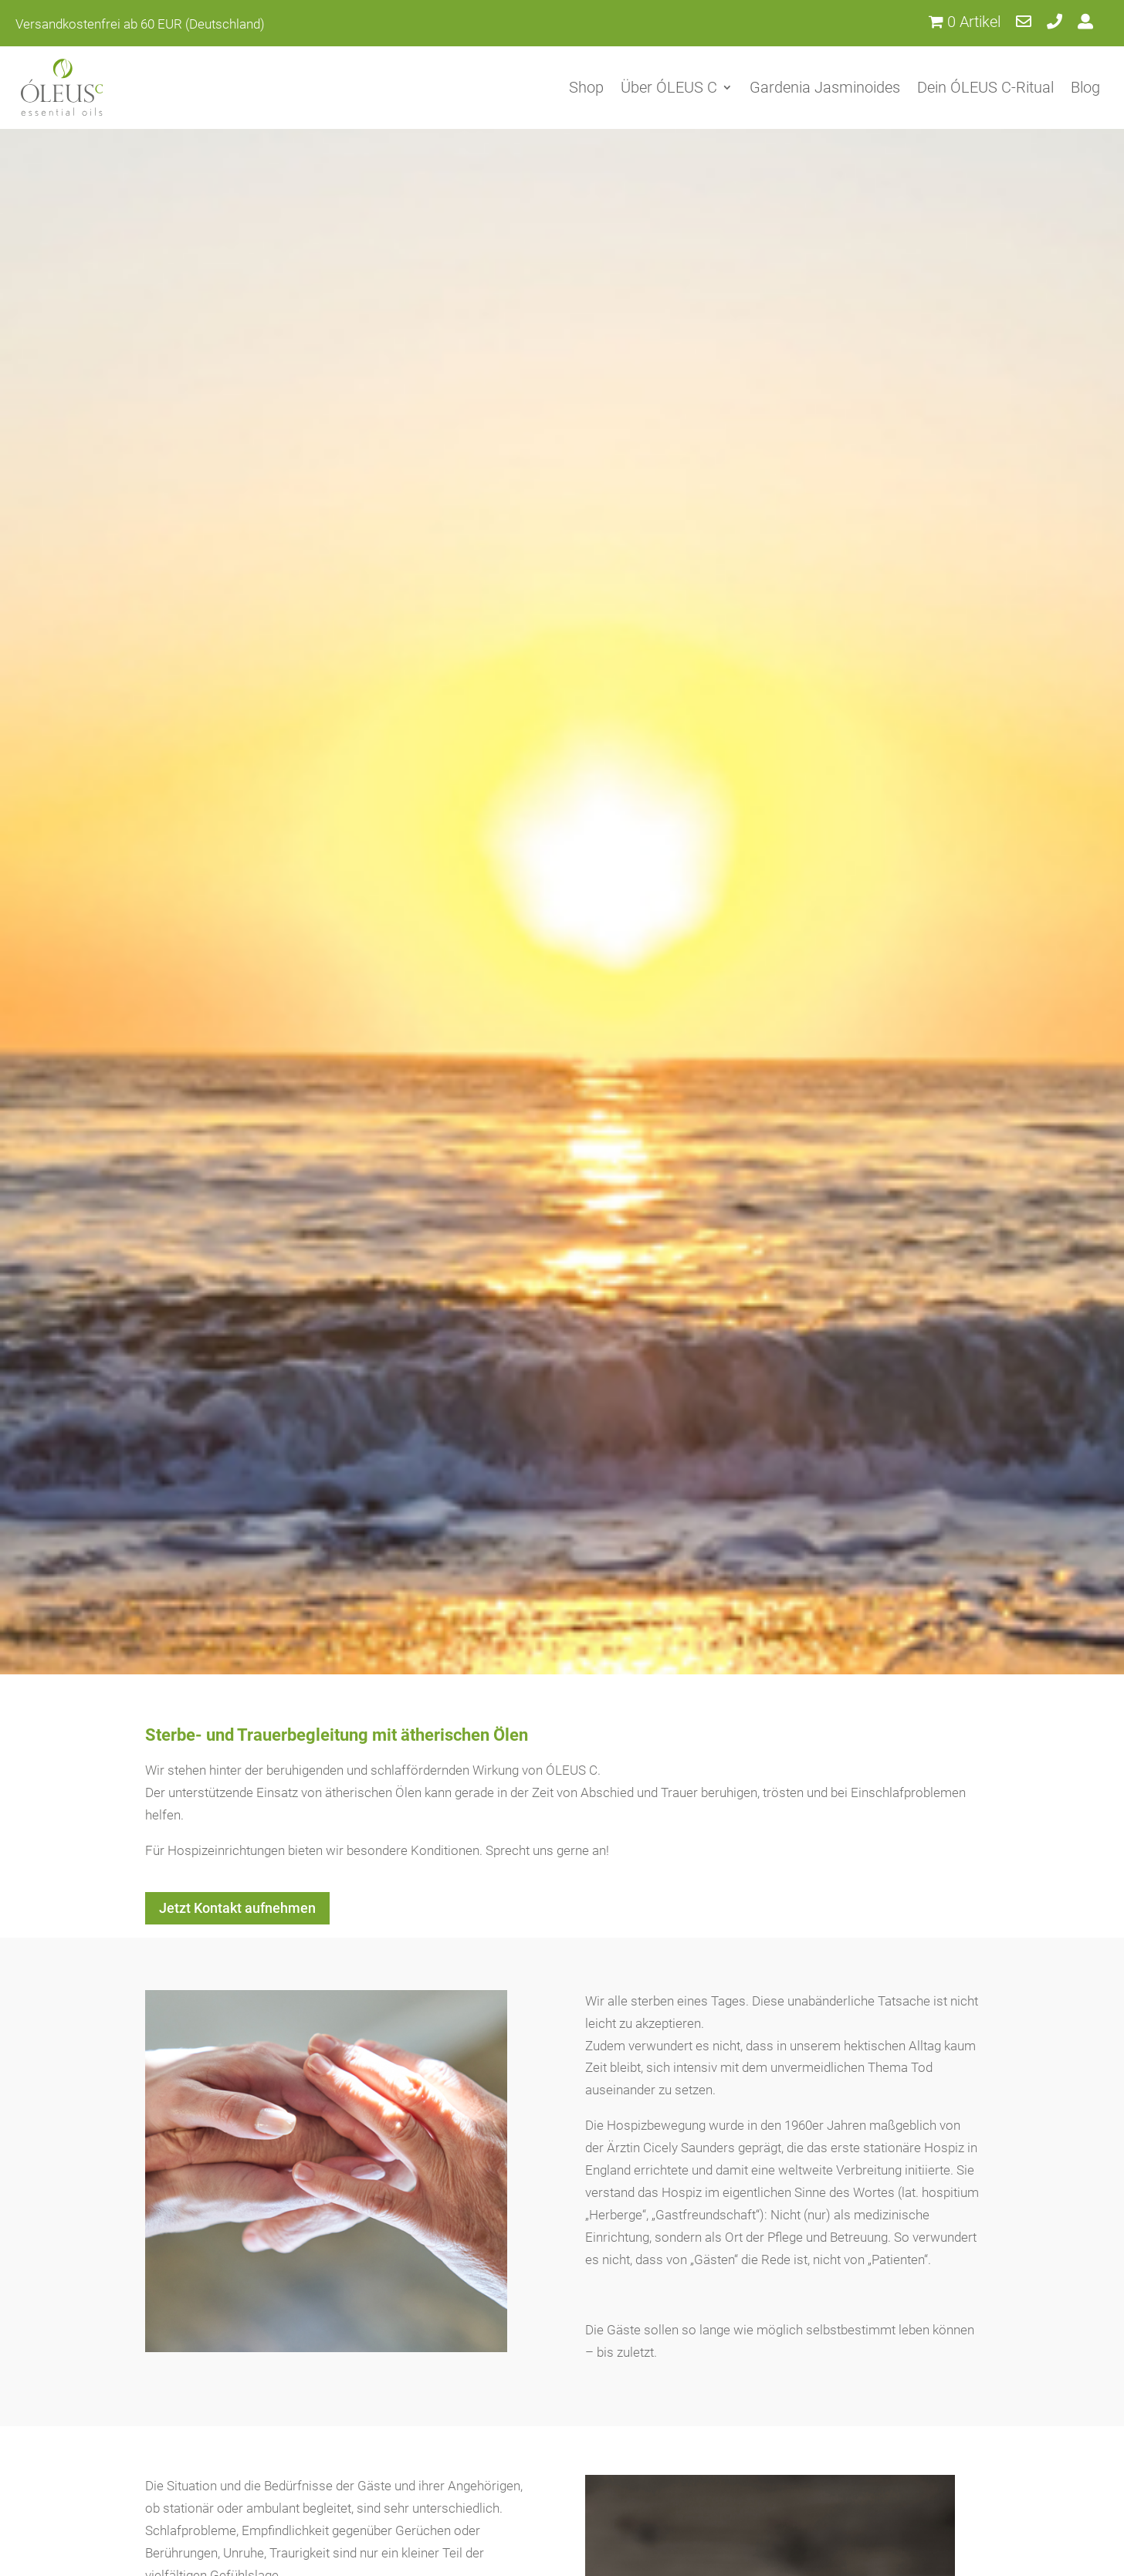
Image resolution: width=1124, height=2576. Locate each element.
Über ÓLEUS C (669, 87)
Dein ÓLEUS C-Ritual (985, 87)
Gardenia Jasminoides (825, 87)
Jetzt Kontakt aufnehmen (237, 1908)
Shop (586, 87)
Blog (1085, 87)
